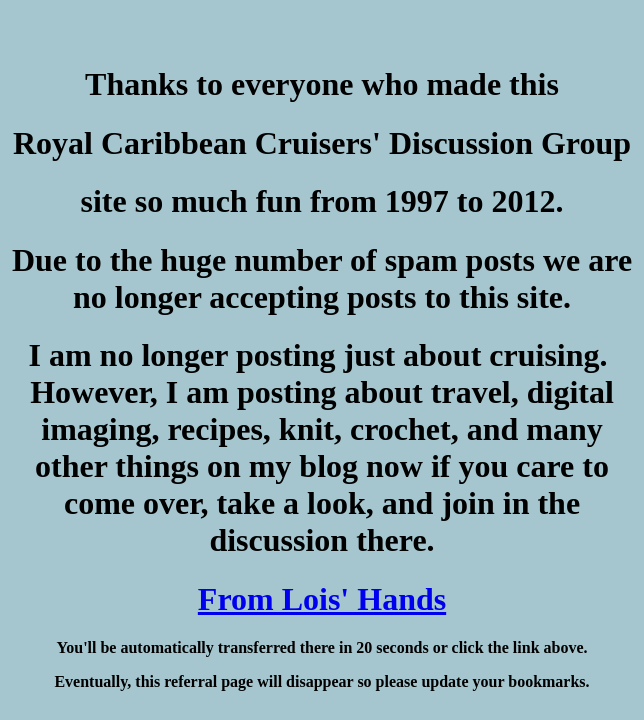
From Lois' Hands (322, 599)
